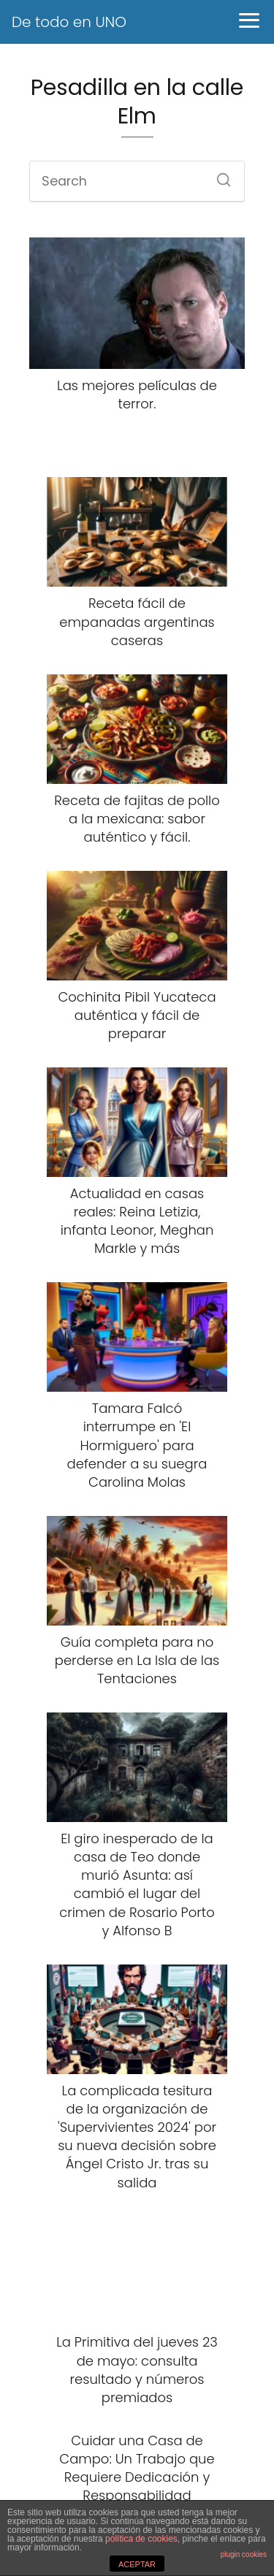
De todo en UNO (69, 22)
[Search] (218, 175)
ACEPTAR (137, 2564)
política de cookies (141, 2539)
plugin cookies (244, 2554)
